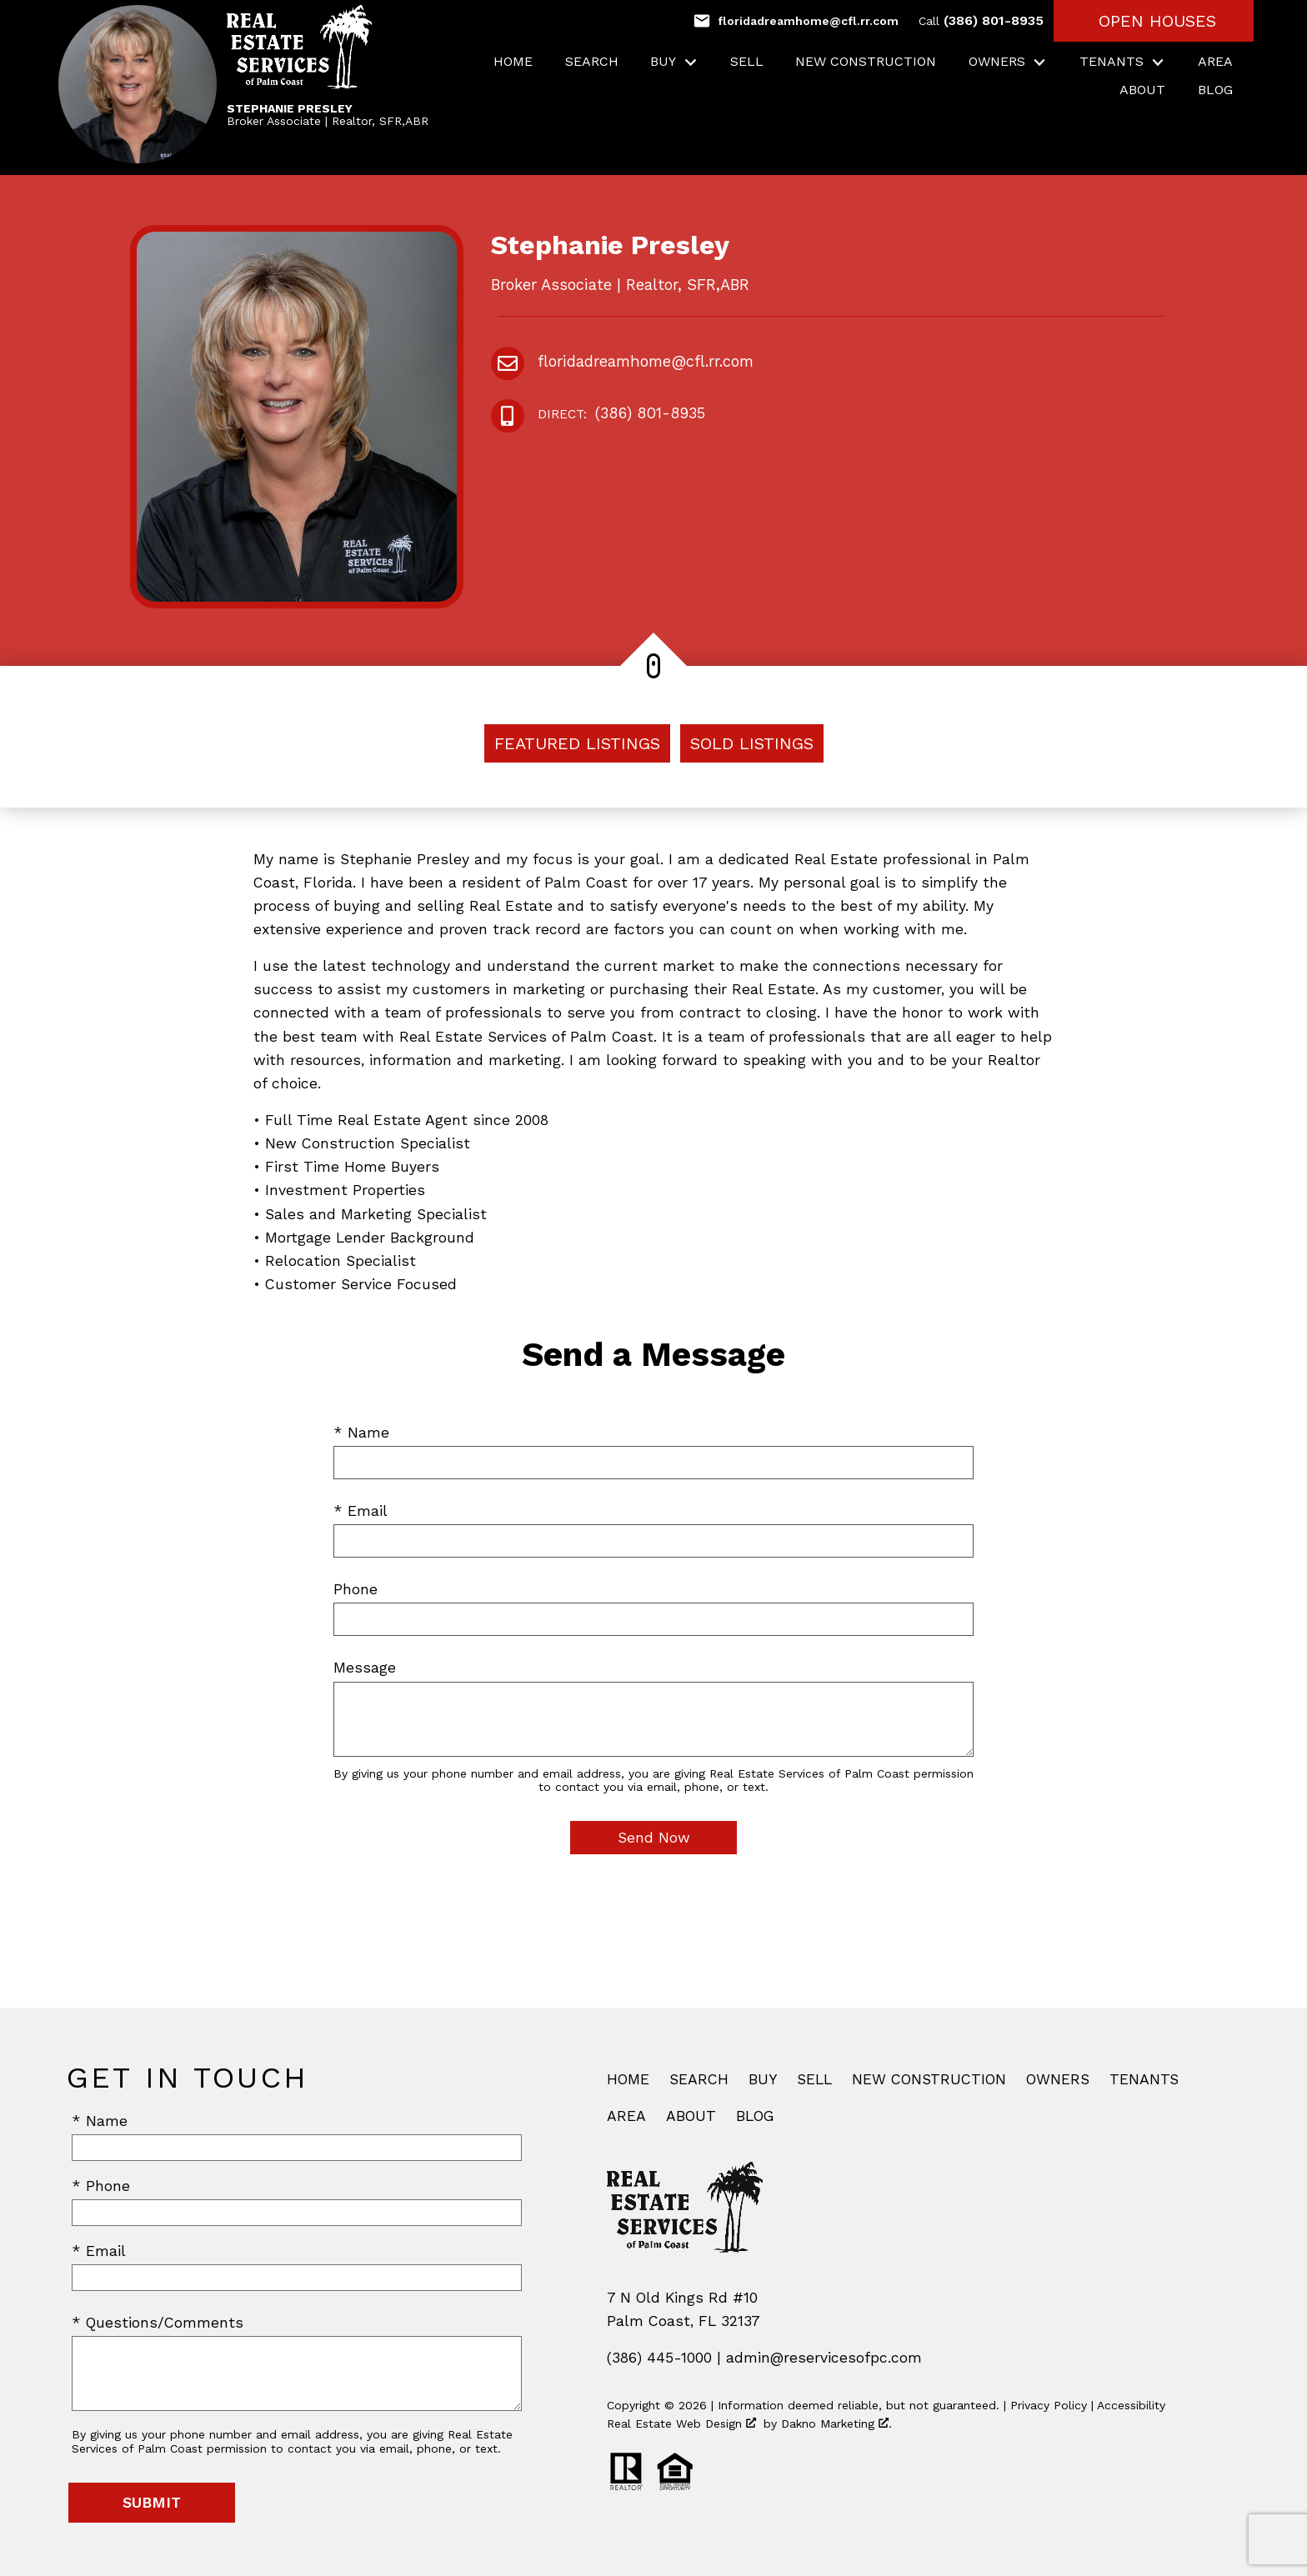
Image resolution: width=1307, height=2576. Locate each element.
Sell (747, 61)
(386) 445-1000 (659, 2357)
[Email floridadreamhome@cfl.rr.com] (796, 21)
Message (364, 1667)
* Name (361, 1432)
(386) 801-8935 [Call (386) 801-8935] (981, 20)
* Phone (101, 2186)
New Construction (865, 61)
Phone (355, 1589)
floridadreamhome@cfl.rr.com (646, 361)
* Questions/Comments (157, 2322)
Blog (1215, 90)
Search (591, 61)
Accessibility (1131, 2405)
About (1142, 90)
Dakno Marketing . (836, 2423)
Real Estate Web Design (681, 2423)
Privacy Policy (1048, 2405)
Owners (1057, 2079)
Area (1215, 61)
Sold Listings (752, 743)
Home (513, 61)
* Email (360, 1511)
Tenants (1144, 2079)
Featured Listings (577, 743)
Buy (763, 2079)
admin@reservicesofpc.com (824, 2357)
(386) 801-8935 (621, 414)
